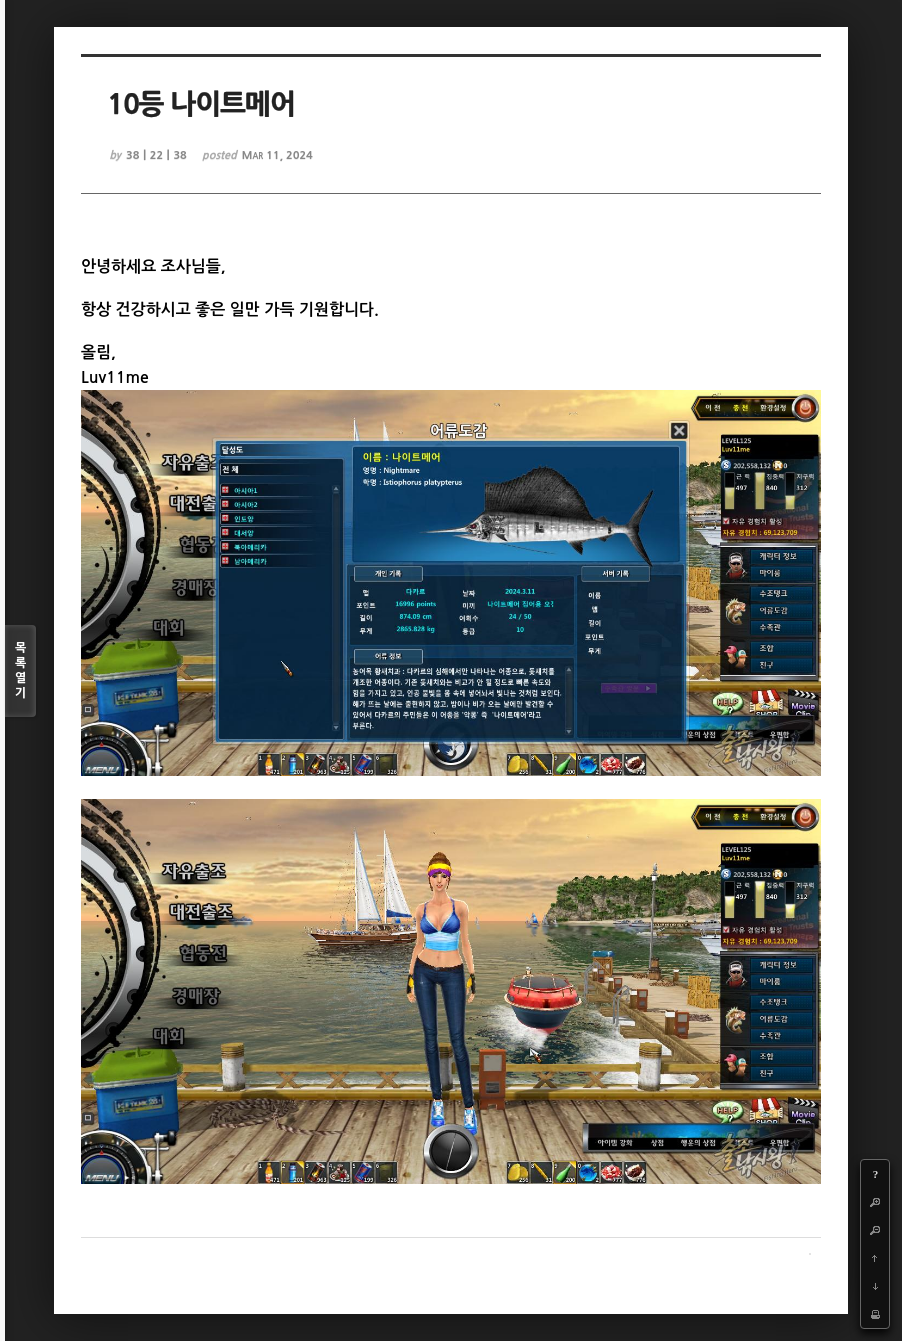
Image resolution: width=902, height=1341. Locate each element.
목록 (20, 671)
